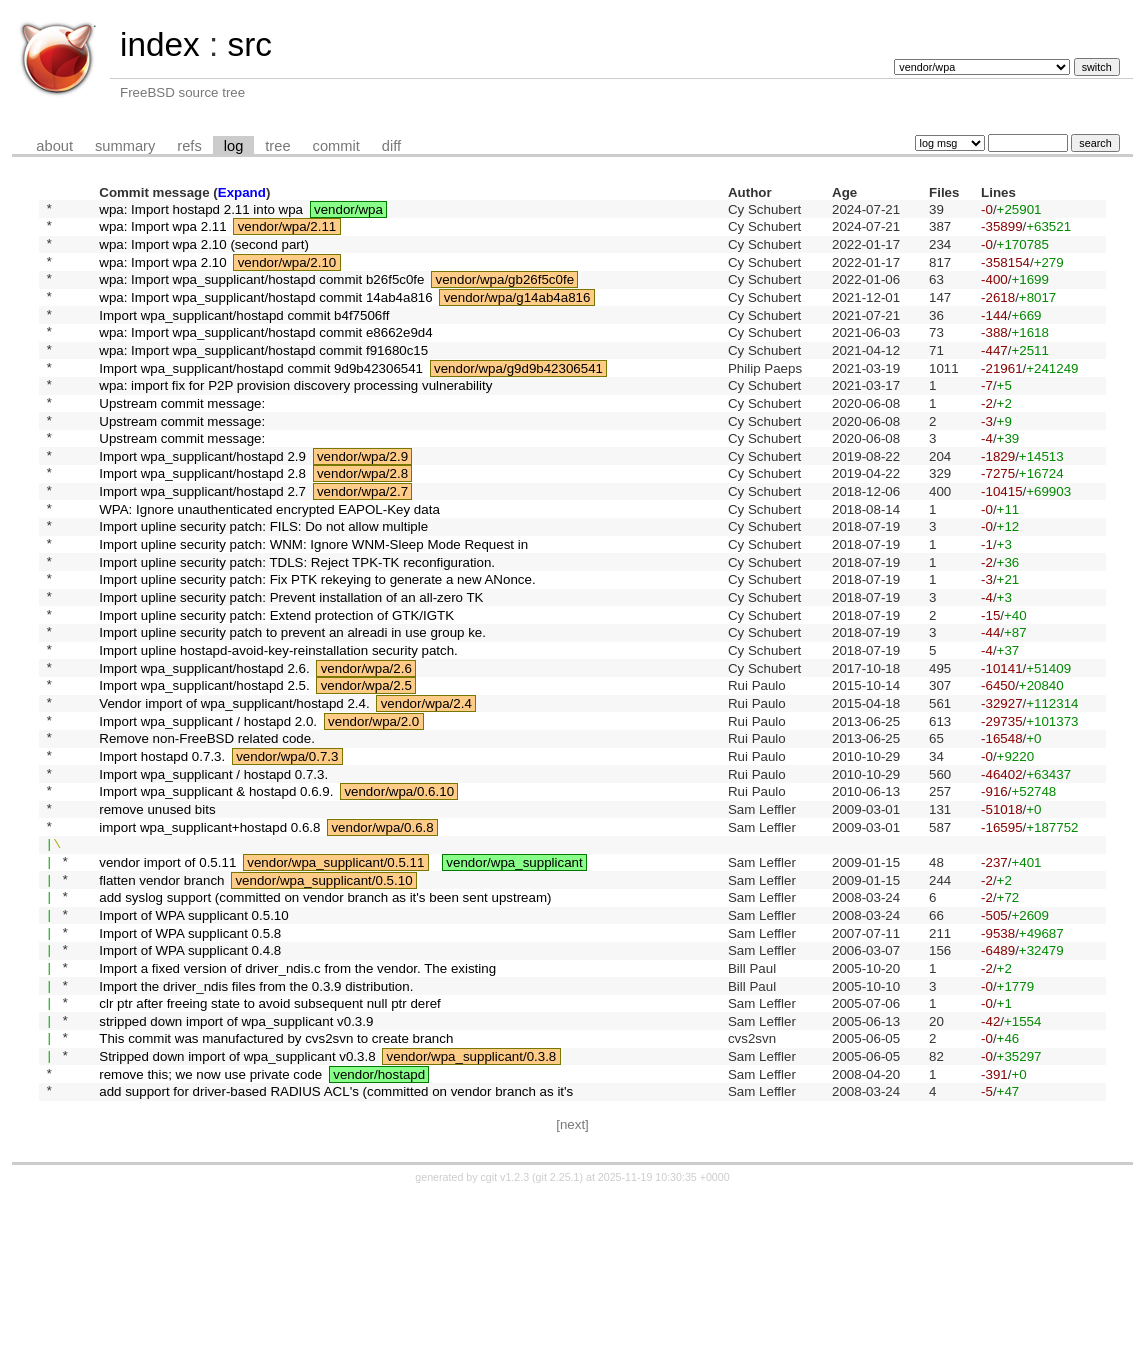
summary (125, 146)
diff (391, 146)
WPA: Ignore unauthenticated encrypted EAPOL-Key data (269, 561)
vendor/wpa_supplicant (514, 974)
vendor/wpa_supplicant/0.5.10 (323, 995)
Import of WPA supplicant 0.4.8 (190, 1078)
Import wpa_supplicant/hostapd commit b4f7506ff (244, 334)
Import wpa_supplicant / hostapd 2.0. (208, 809)
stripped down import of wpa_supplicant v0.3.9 (236, 1160)
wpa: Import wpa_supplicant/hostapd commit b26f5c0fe (261, 293)
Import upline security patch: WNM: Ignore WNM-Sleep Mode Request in (313, 603)
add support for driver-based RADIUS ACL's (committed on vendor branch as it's (336, 1243)
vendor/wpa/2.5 (366, 768)
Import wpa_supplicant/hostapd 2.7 (202, 541)
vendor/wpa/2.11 (287, 231)
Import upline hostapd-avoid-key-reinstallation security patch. (278, 727)
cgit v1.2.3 (505, 1330)
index (160, 44)
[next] (572, 1277)
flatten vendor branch (161, 995)
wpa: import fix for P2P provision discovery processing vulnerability (295, 417)
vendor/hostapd (379, 1222)
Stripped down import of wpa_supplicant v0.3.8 (237, 1202)
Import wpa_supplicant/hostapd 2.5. (204, 768)
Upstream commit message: (182, 437)
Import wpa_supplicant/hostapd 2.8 (202, 520)
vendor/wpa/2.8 (362, 520)
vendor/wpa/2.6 (366, 747)
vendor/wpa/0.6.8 (382, 933)
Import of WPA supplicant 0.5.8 (190, 1057)
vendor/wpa (348, 210)
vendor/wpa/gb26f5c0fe (504, 293)
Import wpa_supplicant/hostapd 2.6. (204, 747)
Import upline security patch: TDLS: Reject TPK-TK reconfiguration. (297, 623)
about (54, 146)
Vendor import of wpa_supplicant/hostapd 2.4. (234, 789)
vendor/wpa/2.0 (373, 809)
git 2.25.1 (558, 1330)
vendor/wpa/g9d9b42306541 (518, 396)
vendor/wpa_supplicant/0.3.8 (472, 1202)
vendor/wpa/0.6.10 (399, 892)
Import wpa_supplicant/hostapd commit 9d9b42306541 (261, 396)
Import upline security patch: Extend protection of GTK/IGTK (276, 685)
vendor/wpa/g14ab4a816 (517, 313)
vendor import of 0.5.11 (167, 974)
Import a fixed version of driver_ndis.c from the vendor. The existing (297, 1098)
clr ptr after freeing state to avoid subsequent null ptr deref (270, 1140)
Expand (242, 192)
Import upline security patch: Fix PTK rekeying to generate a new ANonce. (317, 644)
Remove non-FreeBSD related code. (207, 830)
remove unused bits (157, 912)
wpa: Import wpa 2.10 (162, 272)
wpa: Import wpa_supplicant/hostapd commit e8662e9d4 (265, 355)
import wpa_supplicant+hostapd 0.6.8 (209, 933)
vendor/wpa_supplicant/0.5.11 (335, 974)
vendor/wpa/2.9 (362, 499)
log (234, 146)
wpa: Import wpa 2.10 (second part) (204, 251)
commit (336, 146)
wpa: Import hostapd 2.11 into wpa (201, 210)
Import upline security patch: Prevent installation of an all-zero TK (291, 665)
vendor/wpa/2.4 (426, 789)
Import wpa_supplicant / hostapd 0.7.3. (213, 871)
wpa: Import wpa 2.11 (162, 231)
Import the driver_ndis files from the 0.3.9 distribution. (256, 1119)
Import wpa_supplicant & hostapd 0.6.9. (216, 892)
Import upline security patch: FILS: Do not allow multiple (263, 582)
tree (277, 146)
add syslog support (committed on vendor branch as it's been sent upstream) (325, 1016)
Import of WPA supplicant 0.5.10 (193, 1036)
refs (189, 146)
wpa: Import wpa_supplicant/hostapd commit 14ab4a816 (265, 313)
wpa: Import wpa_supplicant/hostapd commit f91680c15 (263, 375)
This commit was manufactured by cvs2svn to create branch (276, 1181)
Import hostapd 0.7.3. (162, 850)
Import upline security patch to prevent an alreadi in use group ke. (292, 706)
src (249, 44)
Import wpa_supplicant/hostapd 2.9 (202, 499)
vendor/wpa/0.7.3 (287, 850)
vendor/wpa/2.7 (362, 541)
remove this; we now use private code (210, 1222)
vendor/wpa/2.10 (287, 272)
